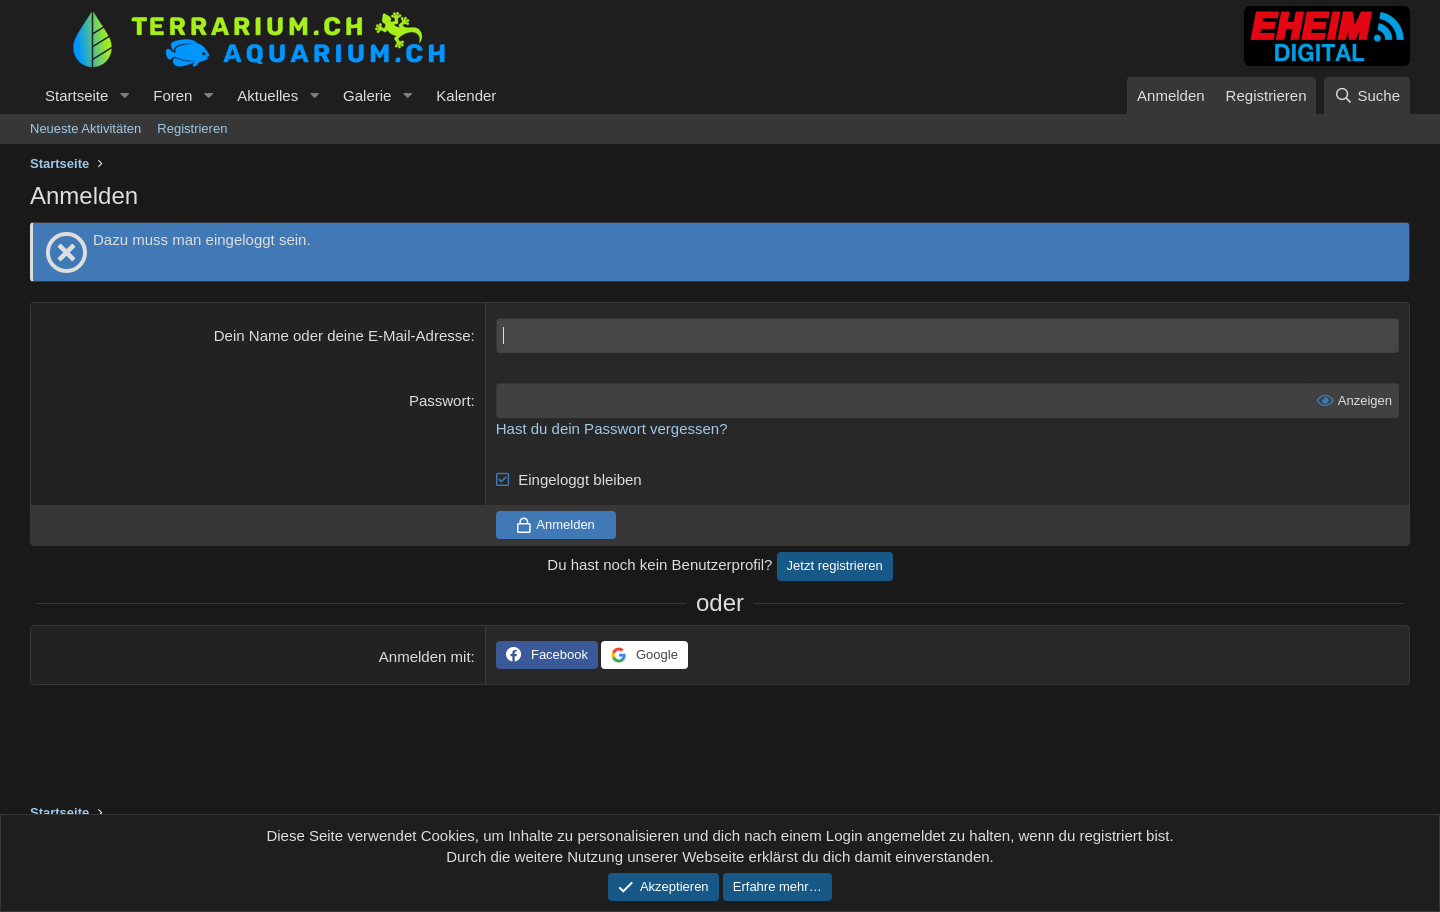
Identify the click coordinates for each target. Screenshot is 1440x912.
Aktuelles (267, 95)
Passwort (440, 400)
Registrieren (192, 128)
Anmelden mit (425, 656)
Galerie (367, 95)
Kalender (466, 95)
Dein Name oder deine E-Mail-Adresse (342, 335)
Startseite (76, 95)
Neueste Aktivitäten (85, 128)
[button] (124, 95)
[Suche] (1367, 95)
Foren (172, 95)
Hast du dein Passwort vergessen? (612, 428)
